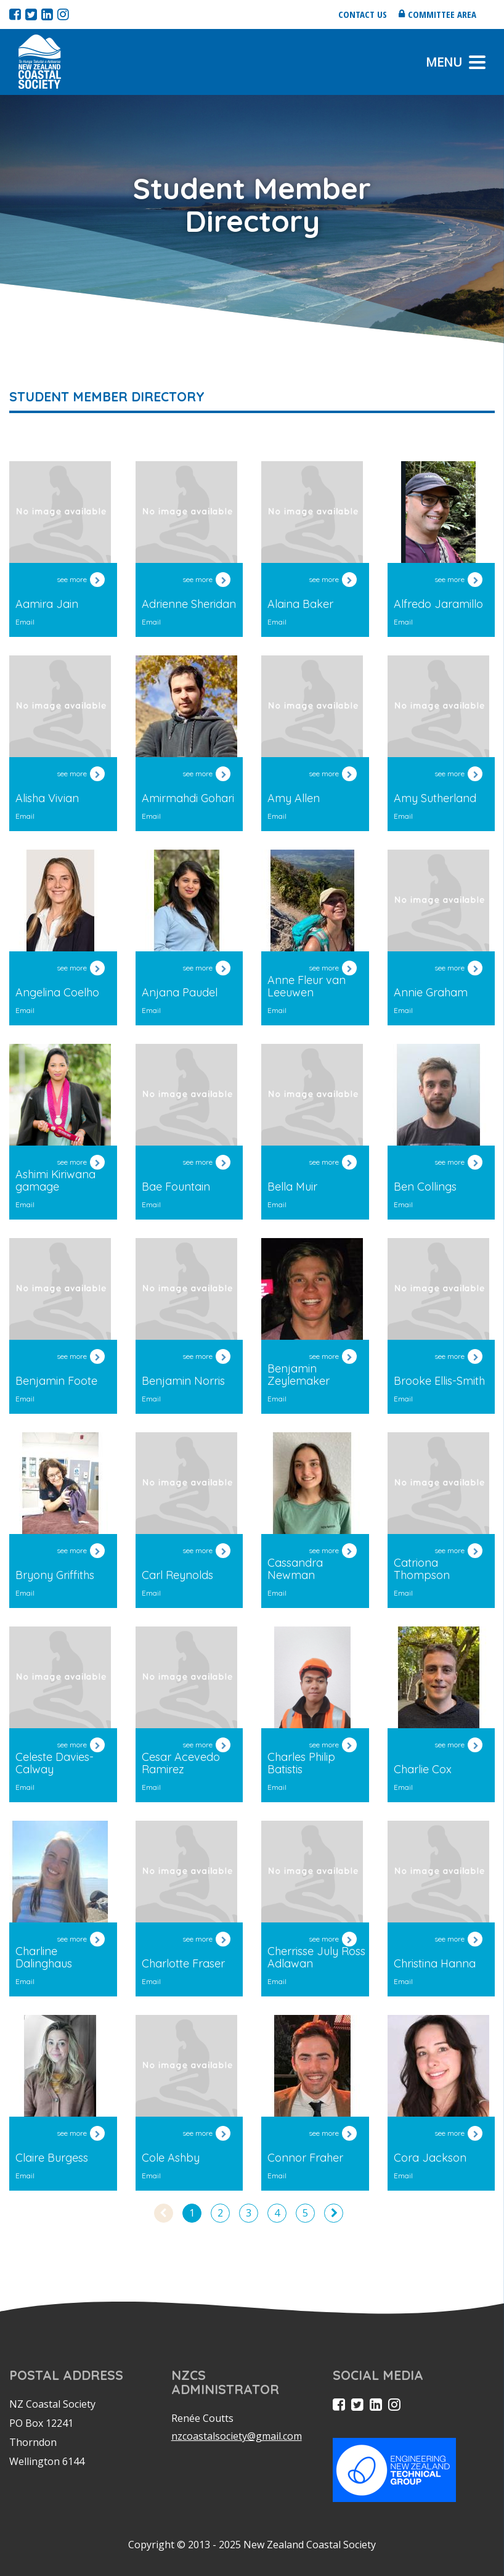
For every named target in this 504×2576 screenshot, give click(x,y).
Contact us (362, 14)
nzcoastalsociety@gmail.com (236, 2436)
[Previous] (163, 2213)
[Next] (333, 2213)
